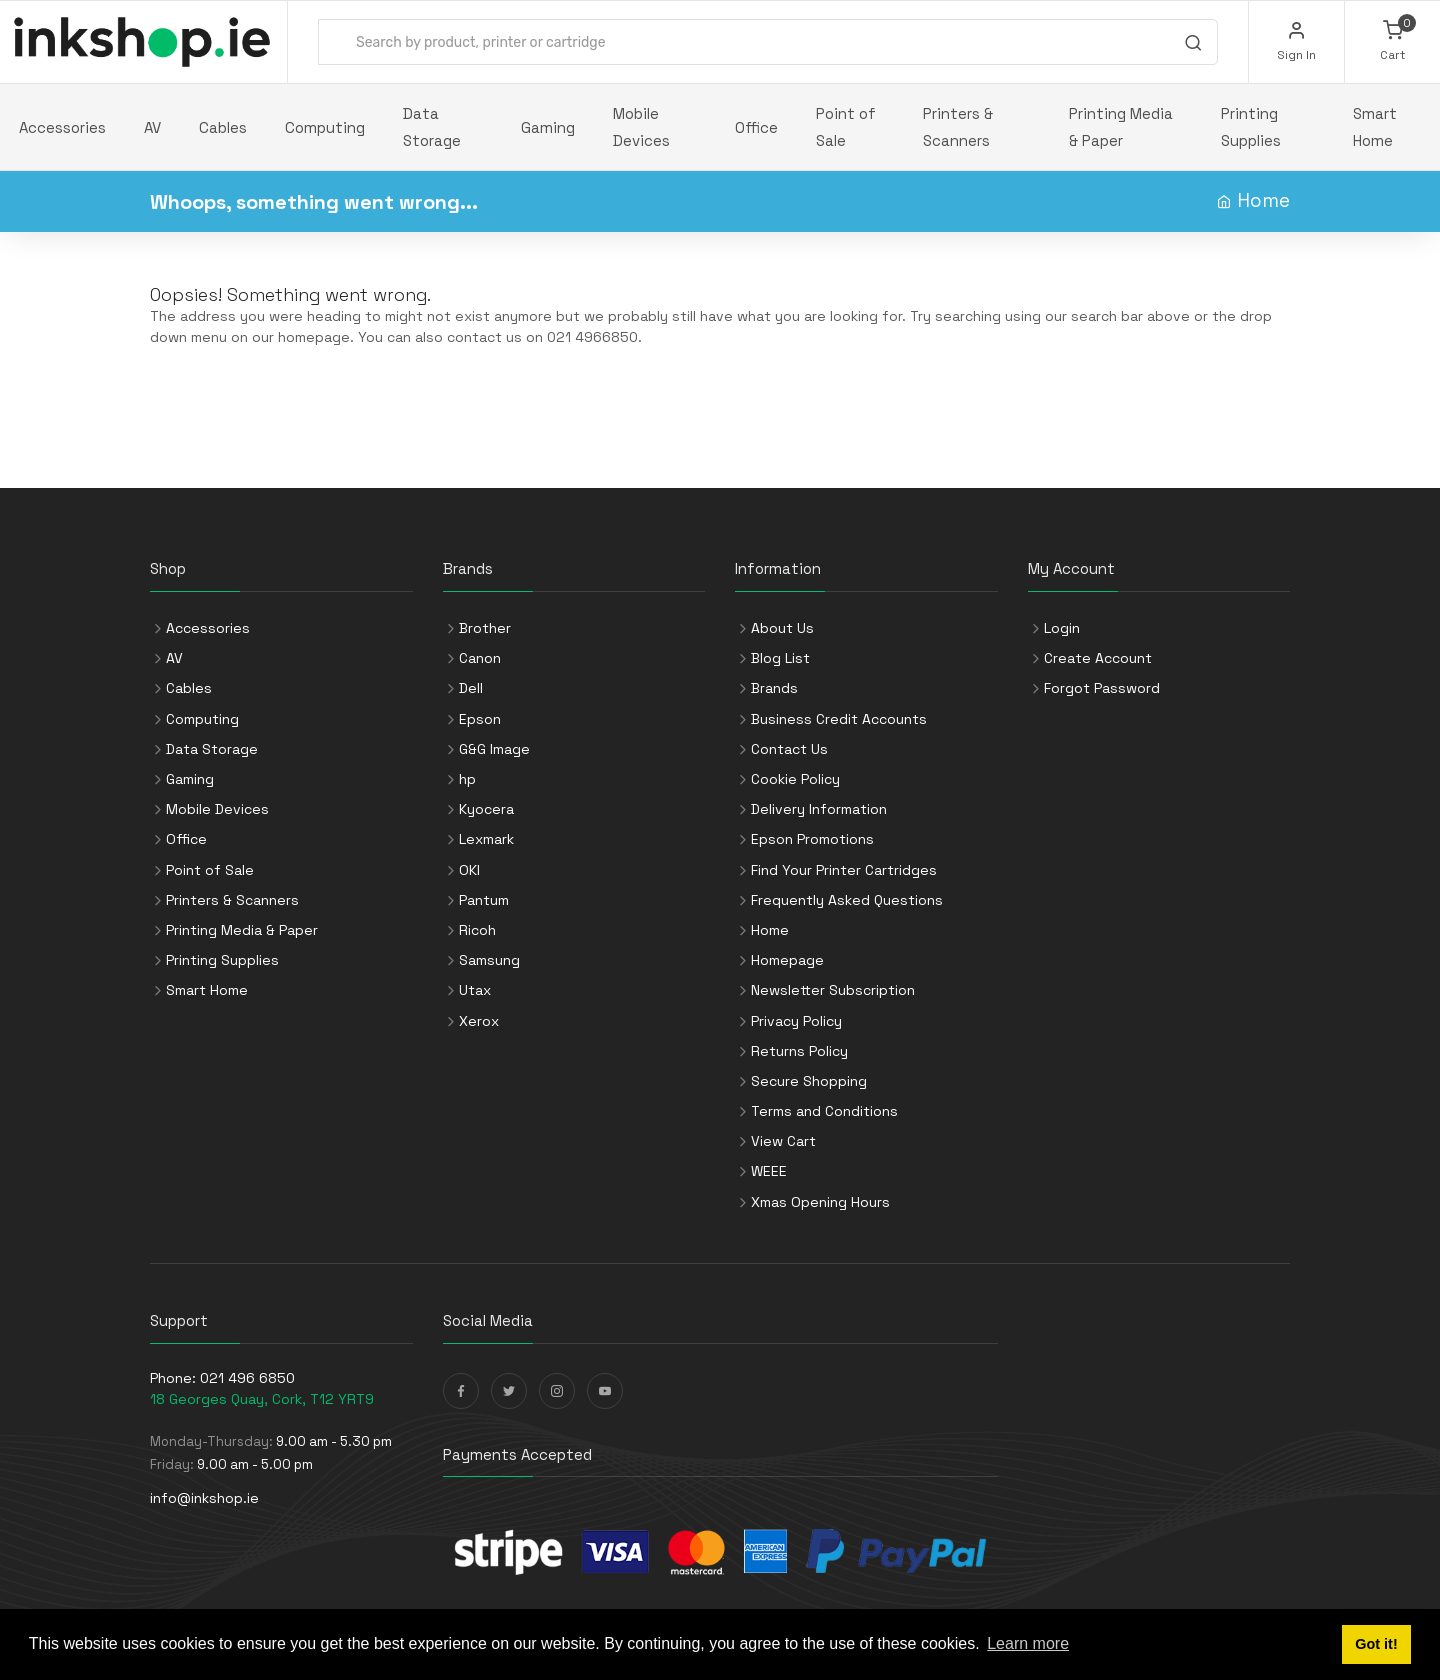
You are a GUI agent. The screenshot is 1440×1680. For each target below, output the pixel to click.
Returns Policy (799, 1051)
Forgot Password (1102, 688)
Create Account (1098, 658)
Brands (774, 688)
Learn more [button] (1028, 1643)
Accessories (62, 127)
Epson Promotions (812, 839)
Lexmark (486, 839)
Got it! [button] (1376, 1644)
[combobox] (768, 42)
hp (467, 779)
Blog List (780, 658)
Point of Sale (846, 127)
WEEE (769, 1171)
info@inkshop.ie (204, 1498)
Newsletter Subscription (833, 990)
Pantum (484, 900)
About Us (782, 628)
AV (152, 127)
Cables (223, 127)
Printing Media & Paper (1121, 127)
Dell (471, 688)
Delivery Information (819, 809)
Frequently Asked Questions (847, 900)
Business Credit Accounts (839, 719)
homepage (314, 337)
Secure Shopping (809, 1081)
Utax (475, 990)
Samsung (489, 960)
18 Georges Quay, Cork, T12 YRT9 (262, 1399)
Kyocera (486, 809)
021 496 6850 (247, 1378)
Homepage (787, 960)
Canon (480, 658)
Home (1263, 200)
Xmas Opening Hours (820, 1202)
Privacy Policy (796, 1021)
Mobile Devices (641, 127)
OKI (469, 870)
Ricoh (477, 930)
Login (1062, 628)
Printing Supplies (1251, 127)
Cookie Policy (795, 779)
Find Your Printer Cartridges (844, 870)
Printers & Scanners (958, 127)
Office (756, 127)
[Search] (1193, 45)
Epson (480, 719)
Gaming (548, 127)
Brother (485, 628)
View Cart (783, 1141)
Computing (325, 127)
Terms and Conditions (824, 1111)
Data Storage (432, 127)
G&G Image (494, 749)
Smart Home (1375, 127)
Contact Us (789, 749)
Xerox (479, 1021)
